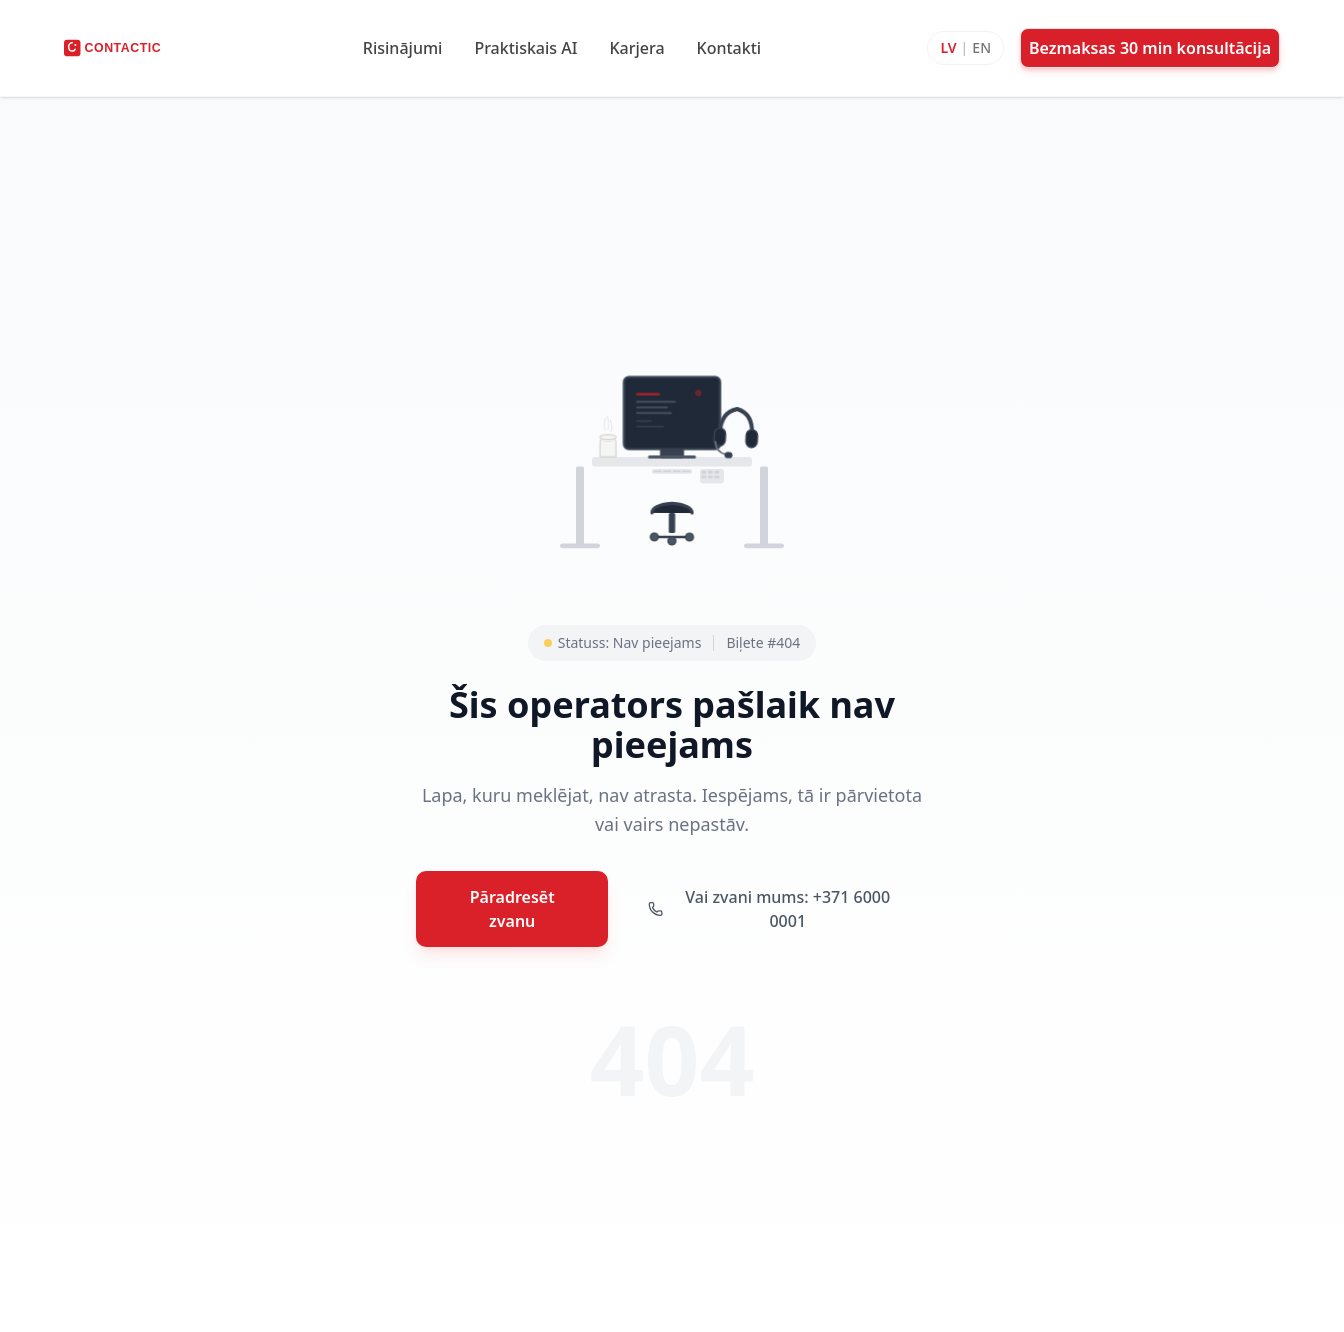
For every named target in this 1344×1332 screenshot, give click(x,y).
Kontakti (729, 48)
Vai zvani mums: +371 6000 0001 (769, 909)
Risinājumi (403, 48)
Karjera (636, 48)
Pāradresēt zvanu (512, 909)
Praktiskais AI (525, 48)
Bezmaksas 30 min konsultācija (1150, 48)
